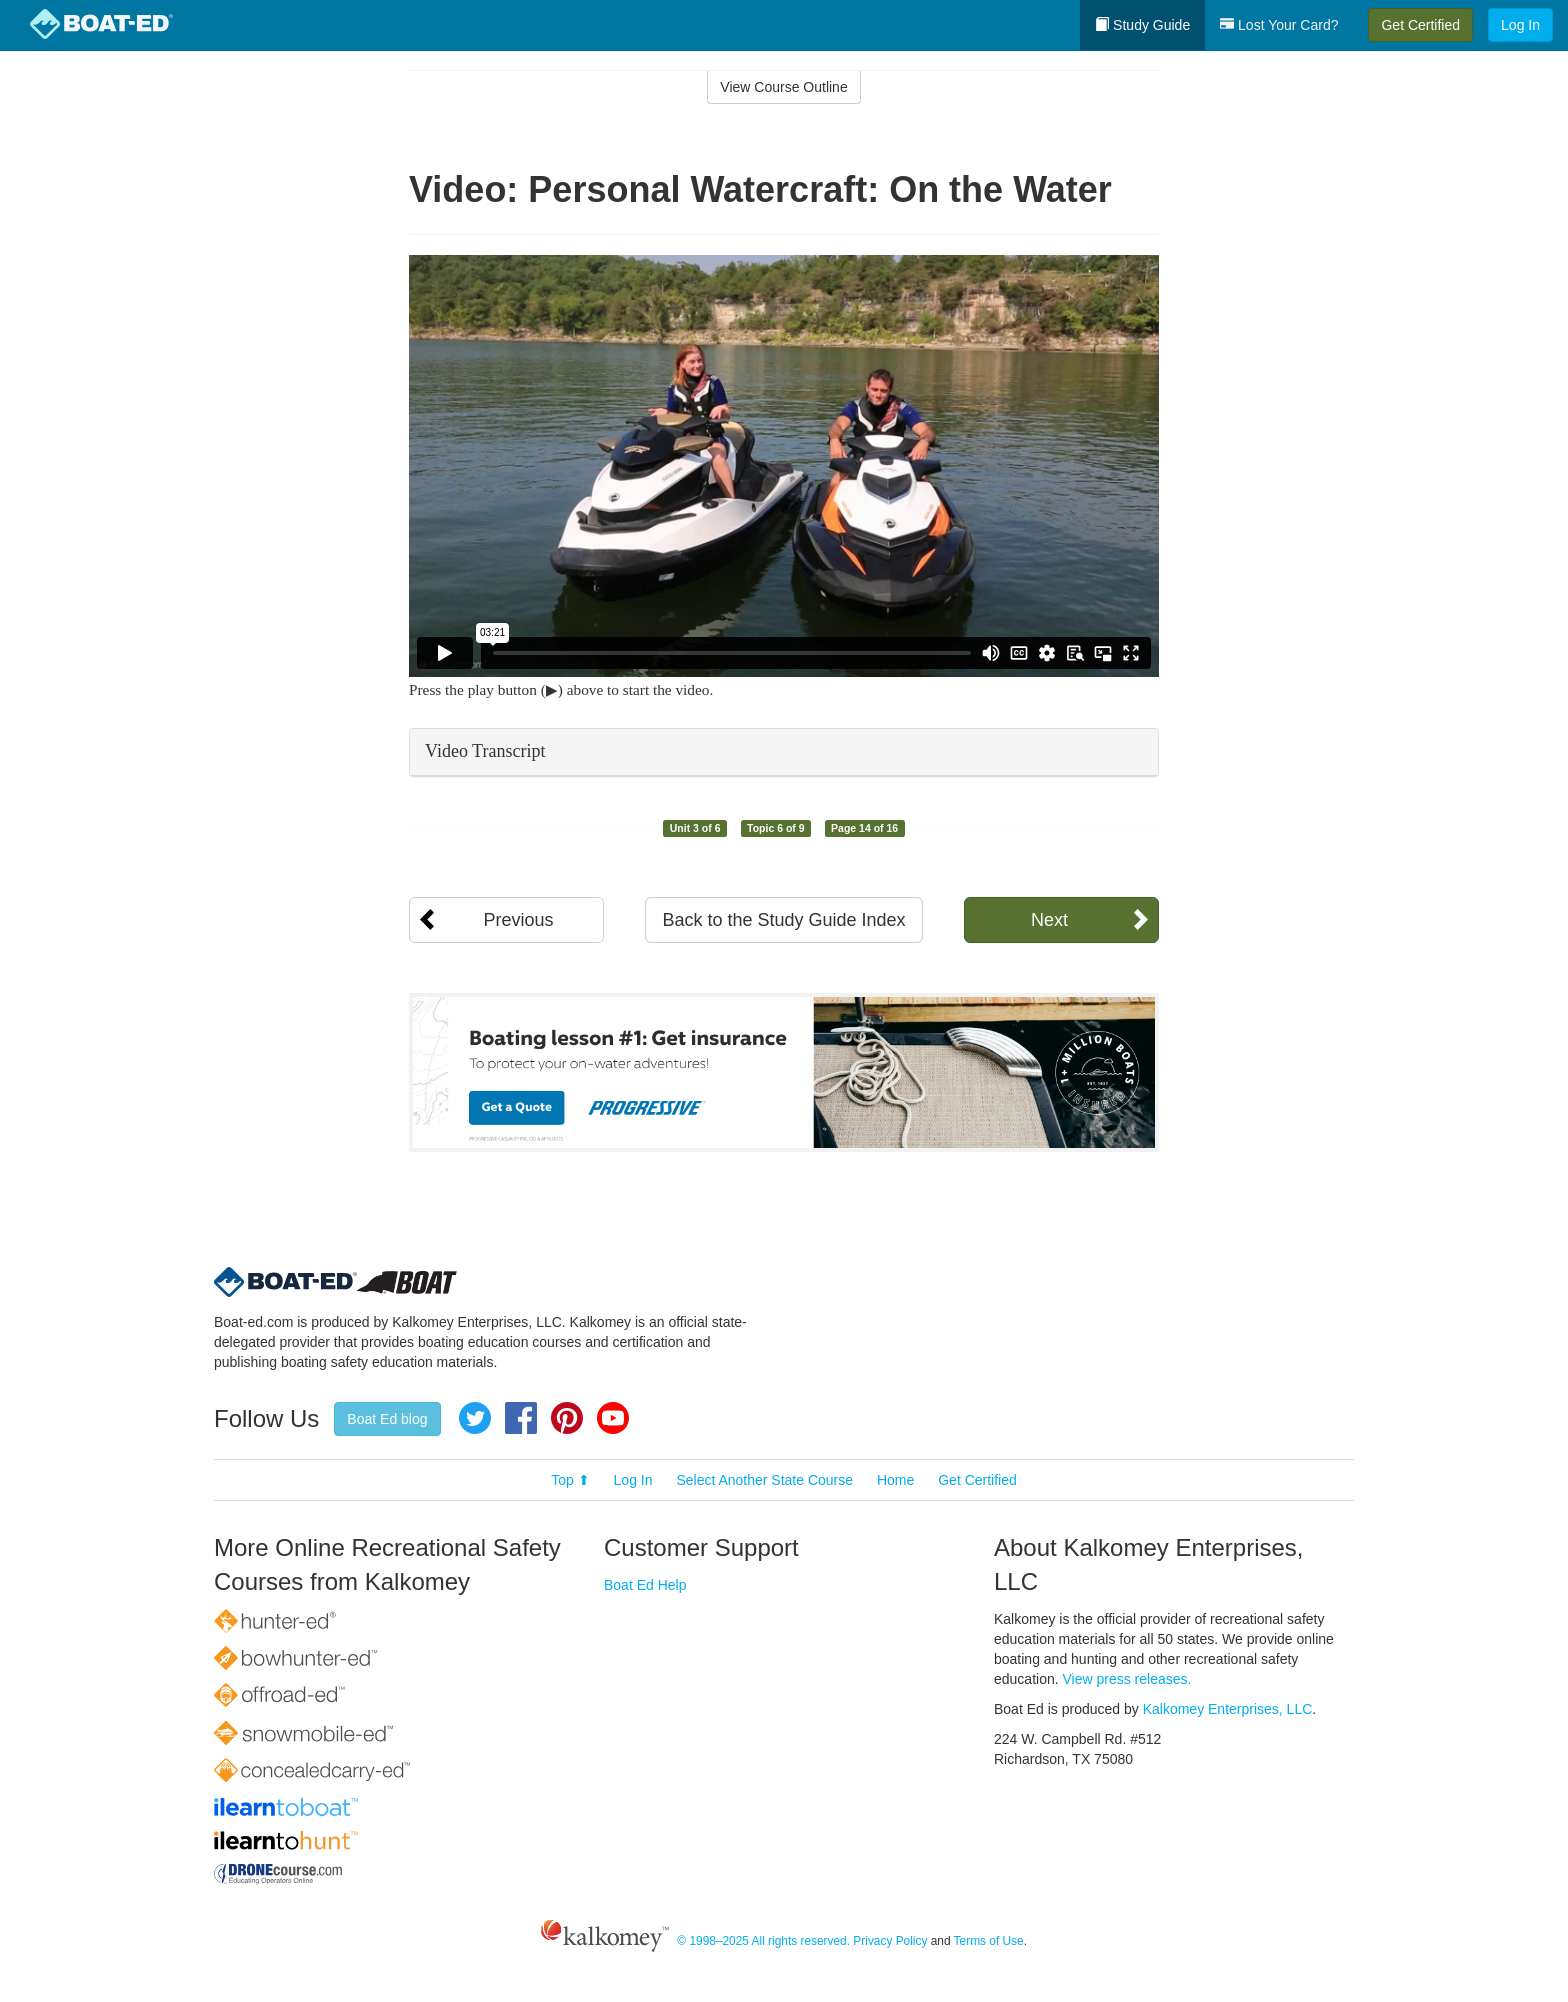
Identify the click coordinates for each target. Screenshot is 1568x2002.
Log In (1520, 25)
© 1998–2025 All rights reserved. (763, 1941)
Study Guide (1142, 25)
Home (895, 1480)
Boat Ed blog (387, 1419)
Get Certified (1420, 25)
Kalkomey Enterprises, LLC (1228, 1709)
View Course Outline (783, 87)
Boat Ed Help (645, 1585)
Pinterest (567, 1418)
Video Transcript (485, 751)
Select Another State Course (764, 1480)
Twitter (475, 1418)
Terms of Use (989, 1941)
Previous (518, 920)
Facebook (521, 1418)
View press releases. (1127, 1679)
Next (1049, 920)
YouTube (613, 1418)
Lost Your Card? (1279, 25)
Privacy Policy (890, 1941)
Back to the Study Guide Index (783, 920)
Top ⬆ (570, 1480)
